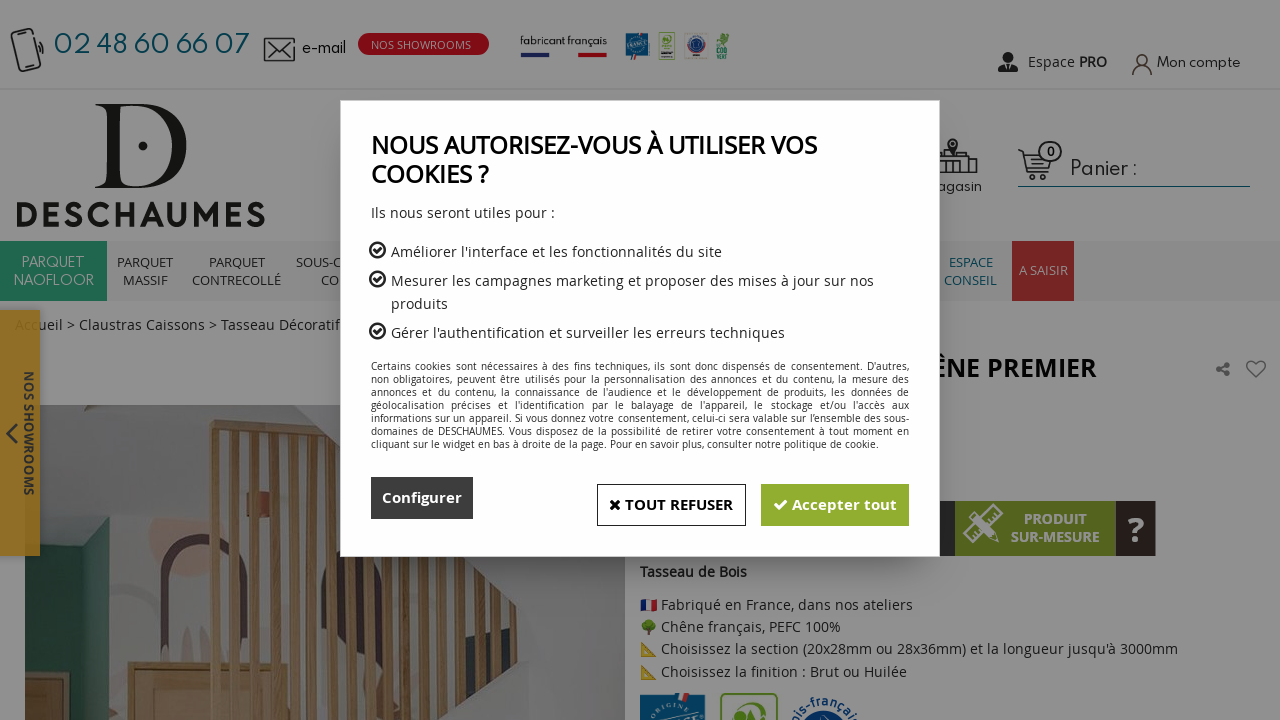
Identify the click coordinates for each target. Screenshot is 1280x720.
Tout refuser (651, 498)
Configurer (424, 498)
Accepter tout (829, 498)
